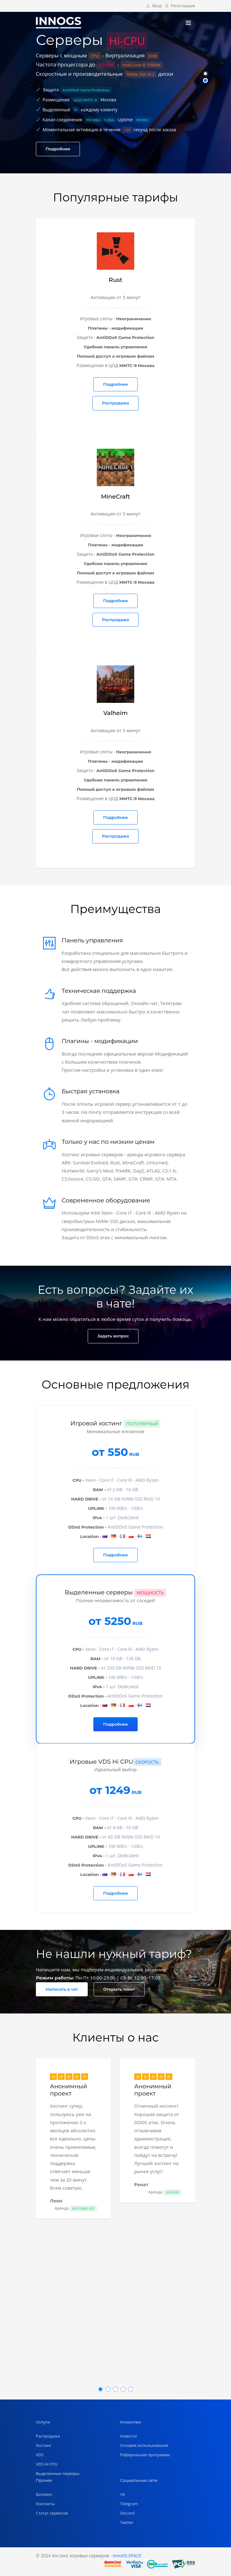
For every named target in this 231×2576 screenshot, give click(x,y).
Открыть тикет (119, 1989)
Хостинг (44, 2445)
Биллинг (44, 2494)
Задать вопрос (113, 1335)
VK (122, 2494)
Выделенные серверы (57, 2473)
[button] (205, 73)
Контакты (45, 2503)
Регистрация (180, 5)
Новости (128, 2436)
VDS (39, 2455)
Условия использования (144, 2445)
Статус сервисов (52, 2513)
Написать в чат (62, 1989)
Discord (127, 2513)
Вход (153, 5)
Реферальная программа (145, 2455)
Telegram (129, 2503)
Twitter (126, 2522)
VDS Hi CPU (46, 2464)
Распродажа (115, 402)
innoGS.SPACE (127, 2556)
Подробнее (58, 148)
